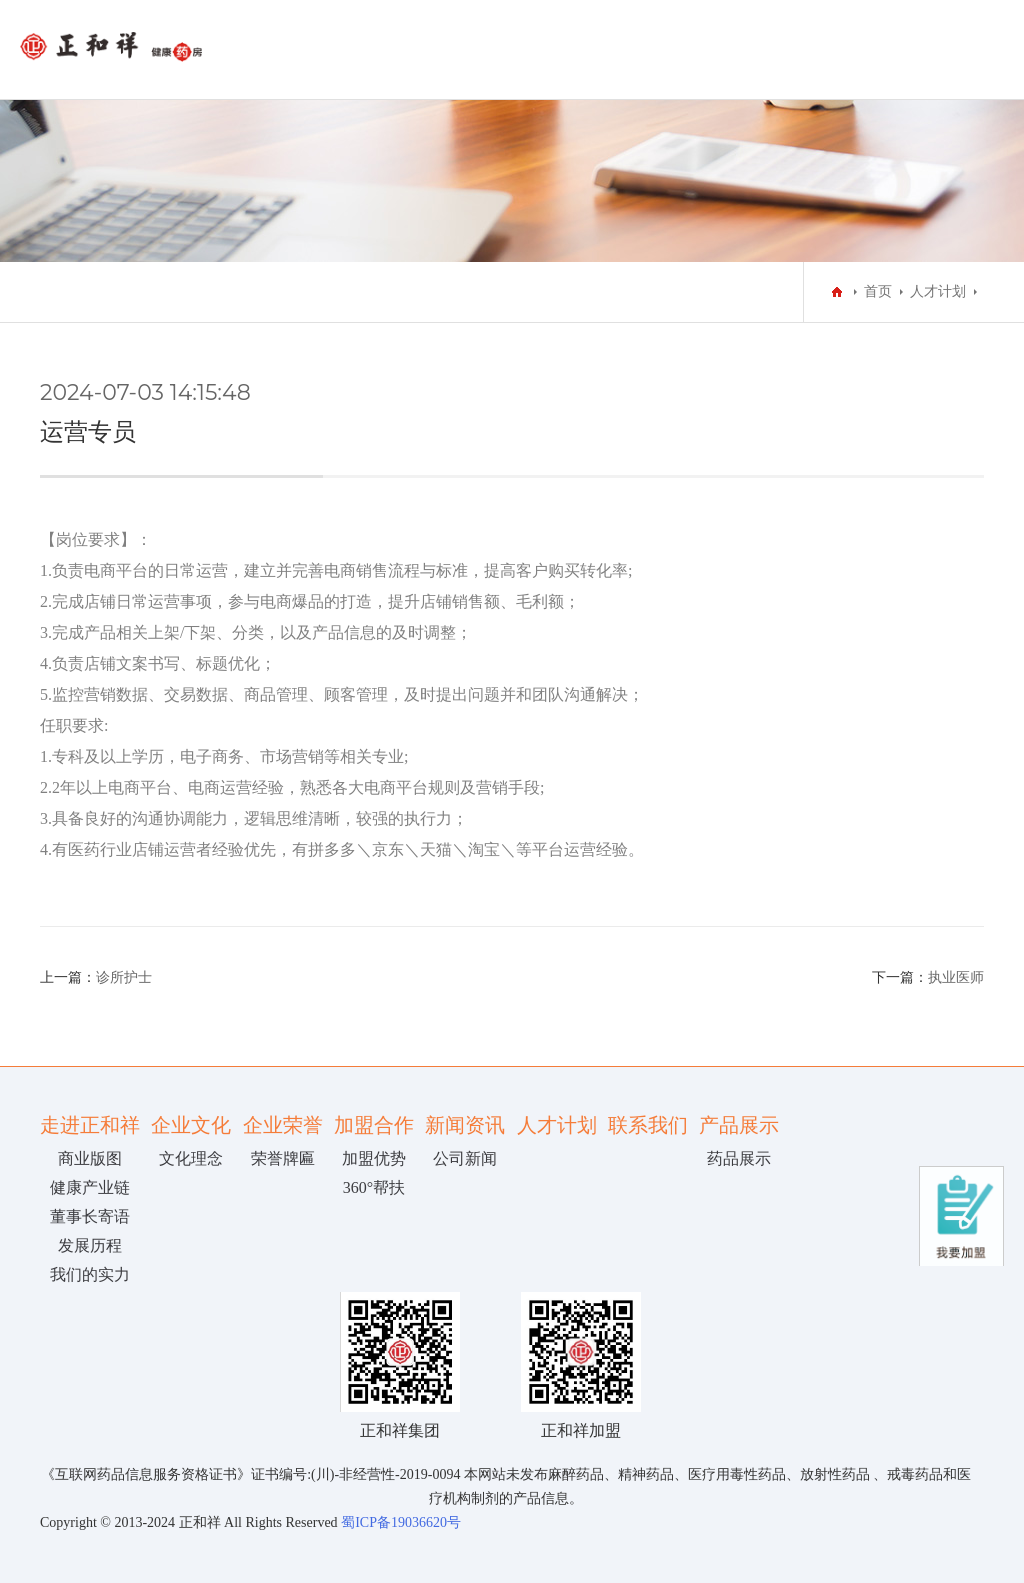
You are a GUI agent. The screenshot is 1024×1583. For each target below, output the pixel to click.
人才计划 (938, 291)
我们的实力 (90, 1274)
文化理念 (191, 1158)
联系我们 (648, 1125)
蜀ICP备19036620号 (399, 1522)
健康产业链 (90, 1187)
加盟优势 (374, 1158)
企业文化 (191, 1125)
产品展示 (739, 1125)
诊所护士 (124, 977)
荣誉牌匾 (283, 1158)
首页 (878, 291)
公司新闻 (465, 1158)
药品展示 (739, 1158)
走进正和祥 (90, 1125)
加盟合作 (374, 1125)
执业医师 (956, 977)
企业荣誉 (283, 1125)
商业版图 (90, 1158)
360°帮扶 (374, 1187)
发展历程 (90, 1245)
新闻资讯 (465, 1125)
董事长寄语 (90, 1216)
